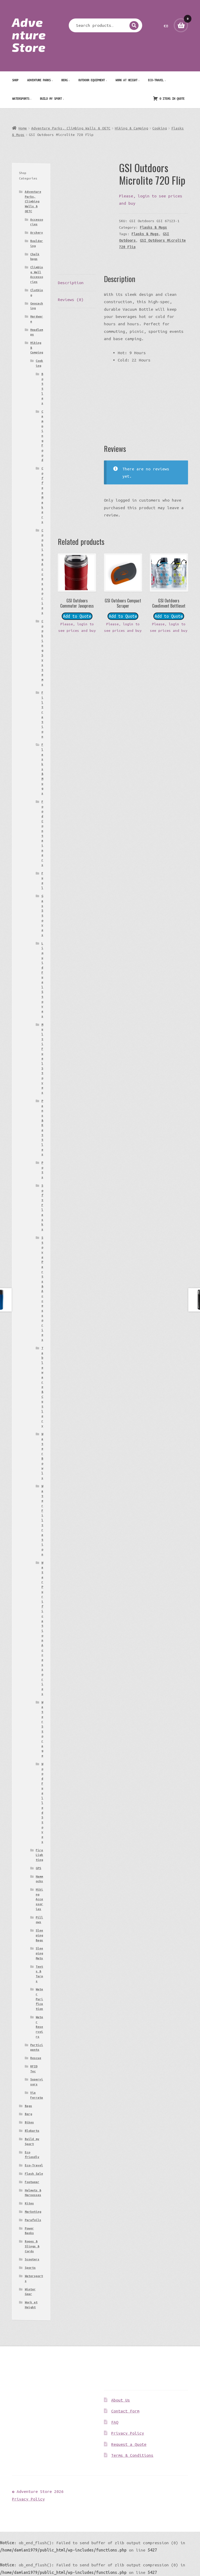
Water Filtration (42, 1520)
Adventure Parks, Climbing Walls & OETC (70, 128)
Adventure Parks (39, 80)
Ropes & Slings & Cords (32, 2246)
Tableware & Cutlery (42, 1386)
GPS (38, 1868)
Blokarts (32, 2130)
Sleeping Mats (39, 1953)
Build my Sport (51, 98)
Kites (29, 2203)
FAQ (114, 2422)
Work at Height (126, 80)
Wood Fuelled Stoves (42, 1802)
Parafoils (33, 2220)
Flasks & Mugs (153, 227)
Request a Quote (128, 2444)
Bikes (29, 2122)
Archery (36, 232)
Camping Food (42, 436)
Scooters (32, 2259)
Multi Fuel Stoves (42, 1058)
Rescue (35, 2058)
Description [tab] (71, 282)
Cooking (159, 128)
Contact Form (125, 2411)
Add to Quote (77, 616)
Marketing (33, 2211)
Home (22, 128)
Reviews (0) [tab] (71, 299)
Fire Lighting (39, 1854)
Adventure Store (29, 34)
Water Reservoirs (39, 2026)
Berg (64, 80)
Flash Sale (34, 2173)
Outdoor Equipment (91, 80)
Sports (30, 2267)
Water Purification (39, 1998)
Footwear (32, 2182)
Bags (28, 2105)
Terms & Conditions (132, 2455)
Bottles (42, 388)
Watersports (20, 98)
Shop (15, 80)
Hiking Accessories (39, 1899)
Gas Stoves (42, 915)
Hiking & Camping (131, 128)
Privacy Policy (127, 2433)
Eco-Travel (156, 80)
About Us (120, 2400)
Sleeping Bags (39, 1935)
